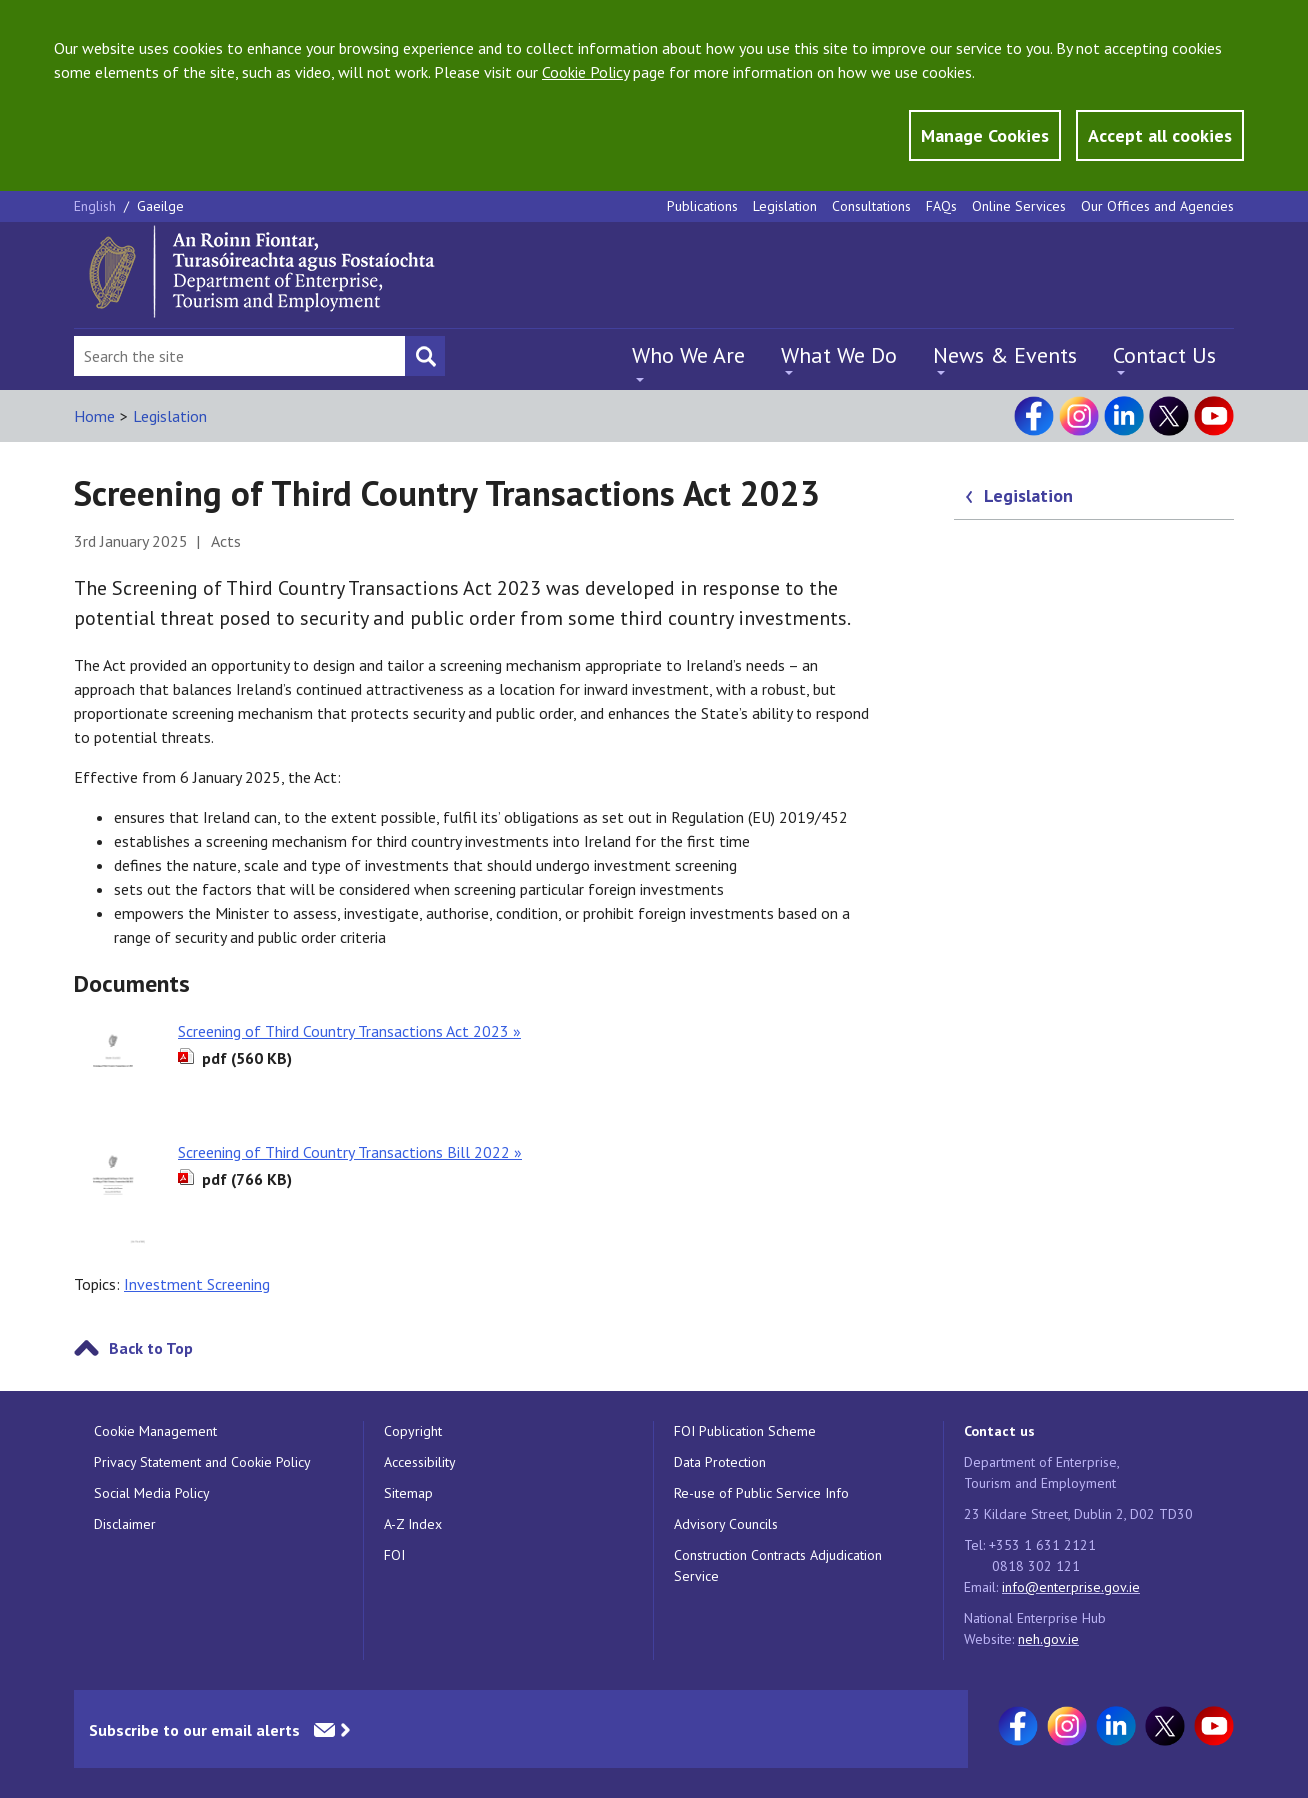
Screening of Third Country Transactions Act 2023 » (349, 1031)
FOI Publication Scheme (745, 1431)
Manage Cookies (985, 135)
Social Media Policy (152, 1493)
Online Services (1019, 206)
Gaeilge (160, 206)
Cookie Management (155, 1431)
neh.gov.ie (1048, 1639)
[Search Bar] (239, 356)
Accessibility (420, 1462)
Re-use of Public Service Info (761, 1493)
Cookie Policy (585, 72)
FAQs (941, 206)
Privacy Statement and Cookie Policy (202, 1462)
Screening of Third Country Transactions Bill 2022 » (350, 1152)
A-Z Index (413, 1524)
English (97, 206)
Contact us (999, 1431)
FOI (394, 1555)
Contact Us (1164, 355)
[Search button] (425, 356)
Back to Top (151, 1348)
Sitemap (408, 1493)
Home (94, 416)
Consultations (871, 206)
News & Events (1005, 355)
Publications (702, 206)
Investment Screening (197, 1284)
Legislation (785, 206)
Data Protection (720, 1462)
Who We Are (688, 355)
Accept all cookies (1160, 135)
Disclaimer (125, 1524)
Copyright (413, 1431)
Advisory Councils (726, 1524)
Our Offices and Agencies (1157, 206)
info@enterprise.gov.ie (1071, 1587)
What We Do (839, 355)
